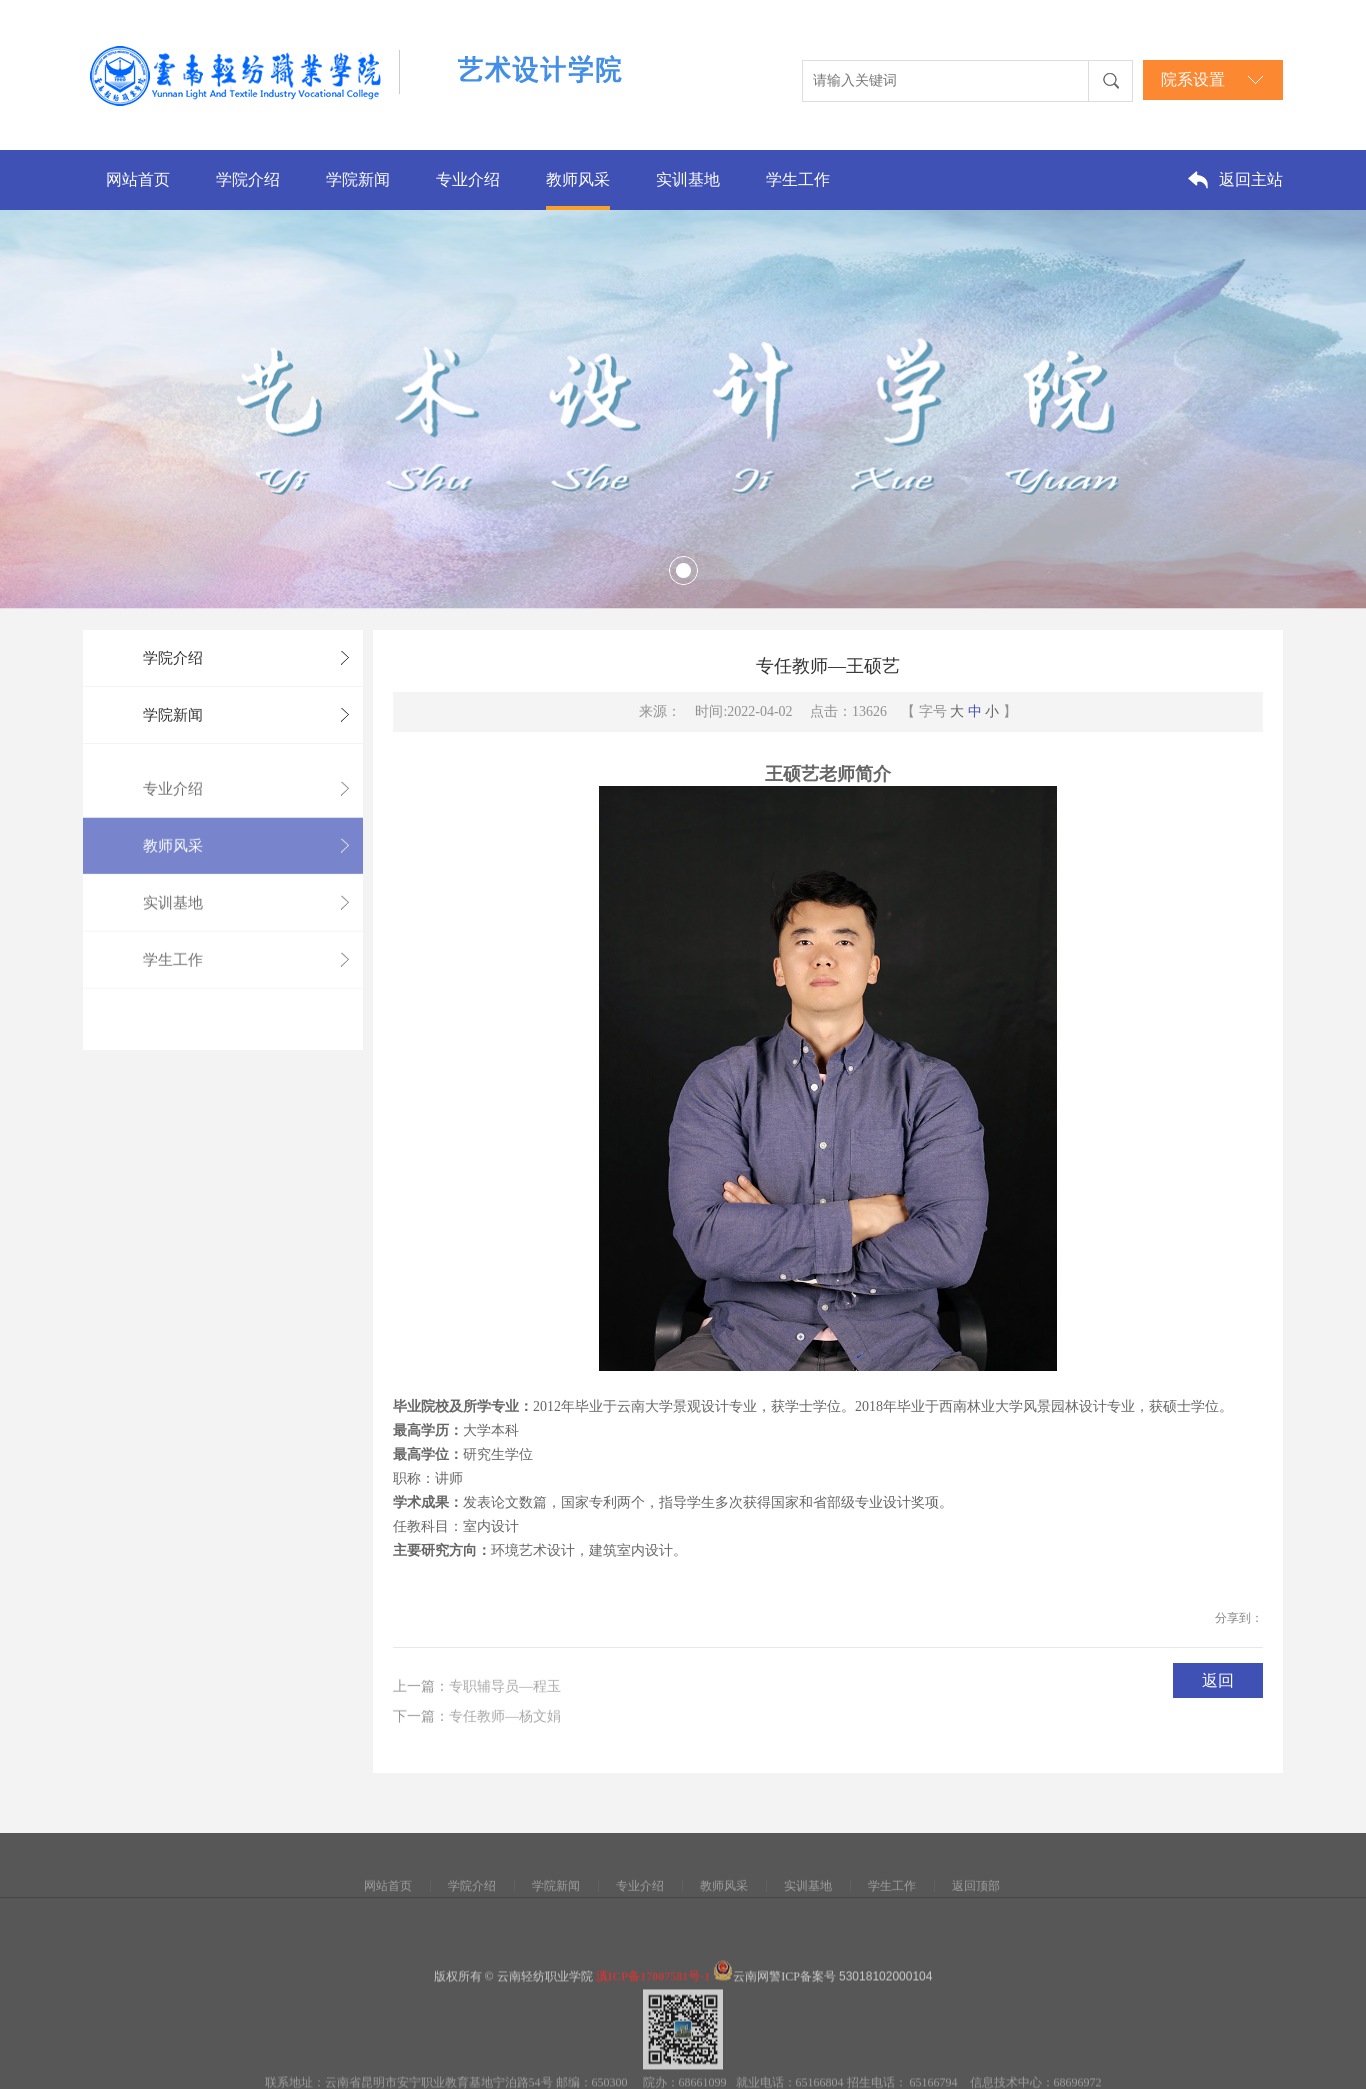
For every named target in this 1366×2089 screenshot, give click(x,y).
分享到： (1239, 1618)
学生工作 (798, 179)
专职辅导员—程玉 (505, 1692)
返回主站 (1251, 179)
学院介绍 (248, 179)
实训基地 (688, 179)
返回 (1218, 1680)
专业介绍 (468, 179)
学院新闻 (358, 179)
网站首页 (138, 179)
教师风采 (578, 179)
